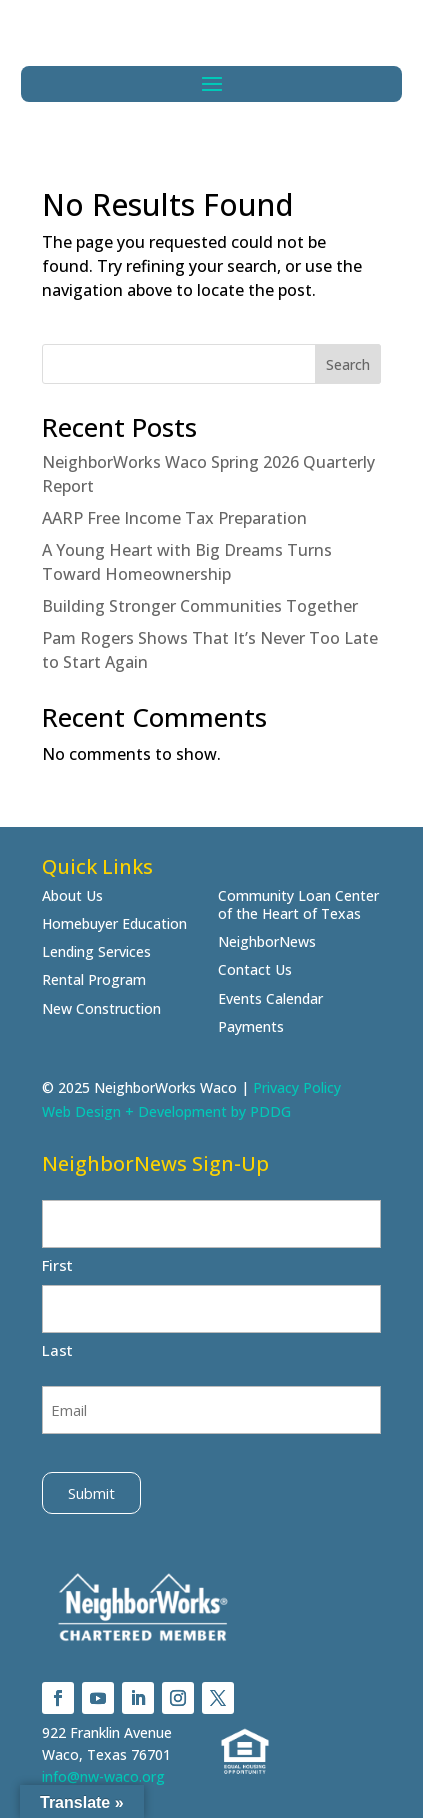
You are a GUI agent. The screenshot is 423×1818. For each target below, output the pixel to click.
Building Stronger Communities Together (200, 606)
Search (348, 364)
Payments (251, 1027)
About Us (72, 896)
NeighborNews (267, 942)
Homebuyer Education (114, 924)
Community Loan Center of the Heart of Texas (298, 905)
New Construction (101, 1009)
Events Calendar (270, 999)
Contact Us (255, 970)
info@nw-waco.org (103, 1776)
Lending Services (96, 952)
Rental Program (94, 980)
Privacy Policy (297, 1087)
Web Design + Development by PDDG (166, 1111)
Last (57, 1350)
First (57, 1265)
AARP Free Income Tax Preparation (174, 518)
